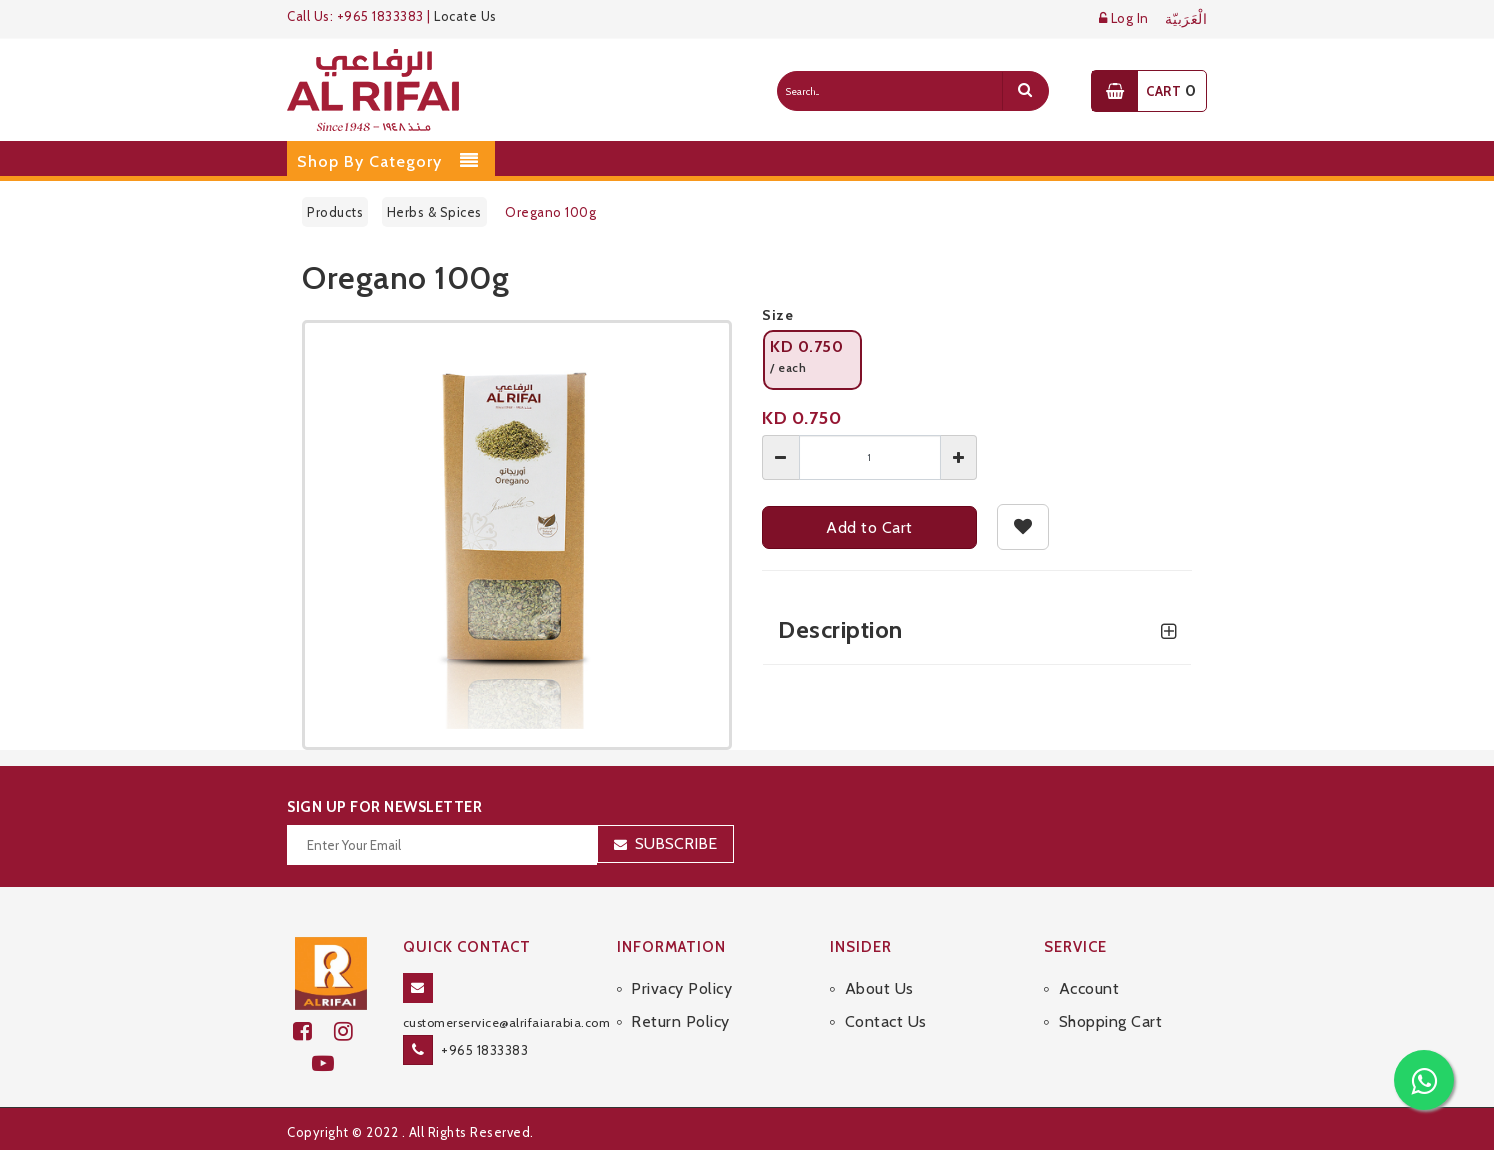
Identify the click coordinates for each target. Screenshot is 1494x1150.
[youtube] (331, 1063)
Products (335, 212)
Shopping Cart (1111, 1021)
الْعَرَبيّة (1186, 19)
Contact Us (886, 1021)
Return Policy (680, 1021)
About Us (879, 988)
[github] (352, 1031)
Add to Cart (869, 527)
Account (1089, 988)
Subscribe (676, 843)
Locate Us (465, 16)
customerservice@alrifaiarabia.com (507, 1022)
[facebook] (313, 1031)
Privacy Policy (681, 988)
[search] (1025, 91)
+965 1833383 (484, 1050)
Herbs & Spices (434, 212)
